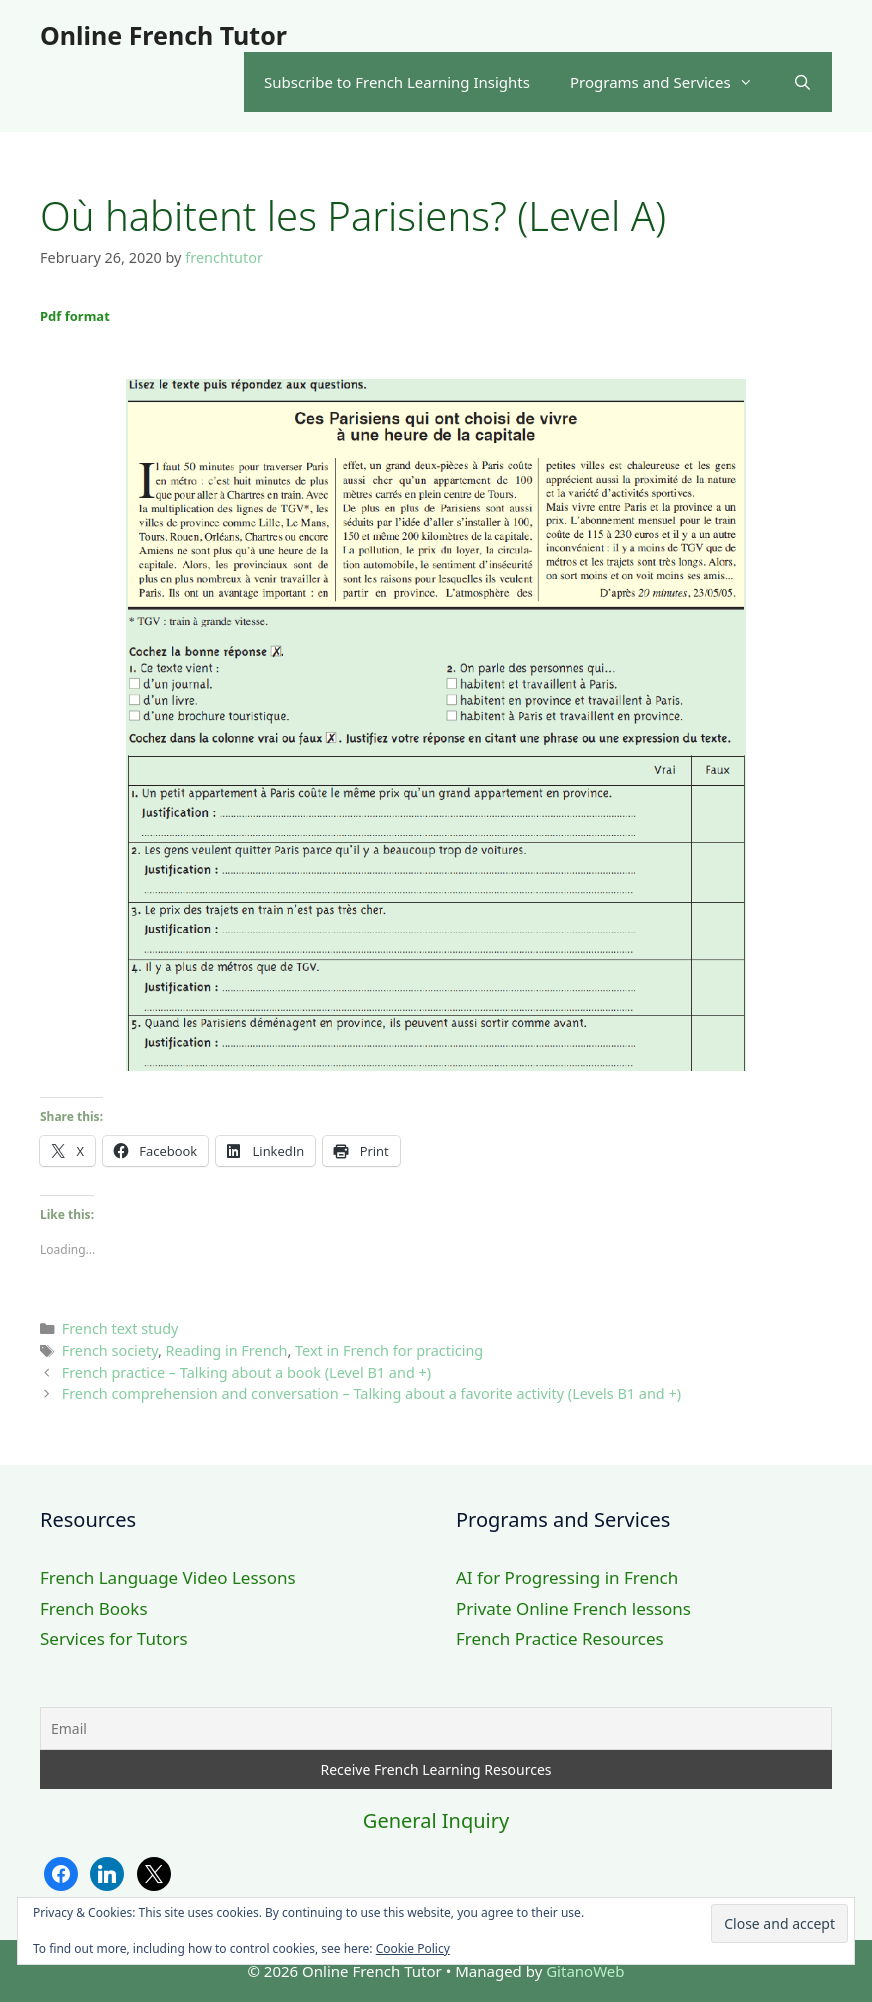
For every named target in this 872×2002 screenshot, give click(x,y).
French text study (120, 1328)
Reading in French (227, 1350)
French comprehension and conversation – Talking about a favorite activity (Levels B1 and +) (371, 1393)
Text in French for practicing (389, 1350)
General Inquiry (436, 1820)
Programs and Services (671, 82)
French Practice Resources (560, 1638)
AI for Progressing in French (567, 1577)
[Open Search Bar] (802, 82)
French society (110, 1350)
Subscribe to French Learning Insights (397, 82)
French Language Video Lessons (168, 1577)
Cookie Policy (413, 1948)
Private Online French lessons (573, 1608)
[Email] (436, 1728)
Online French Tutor (163, 35)
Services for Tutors (114, 1638)
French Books (94, 1608)
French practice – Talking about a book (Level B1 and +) (246, 1372)
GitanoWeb (585, 1971)
